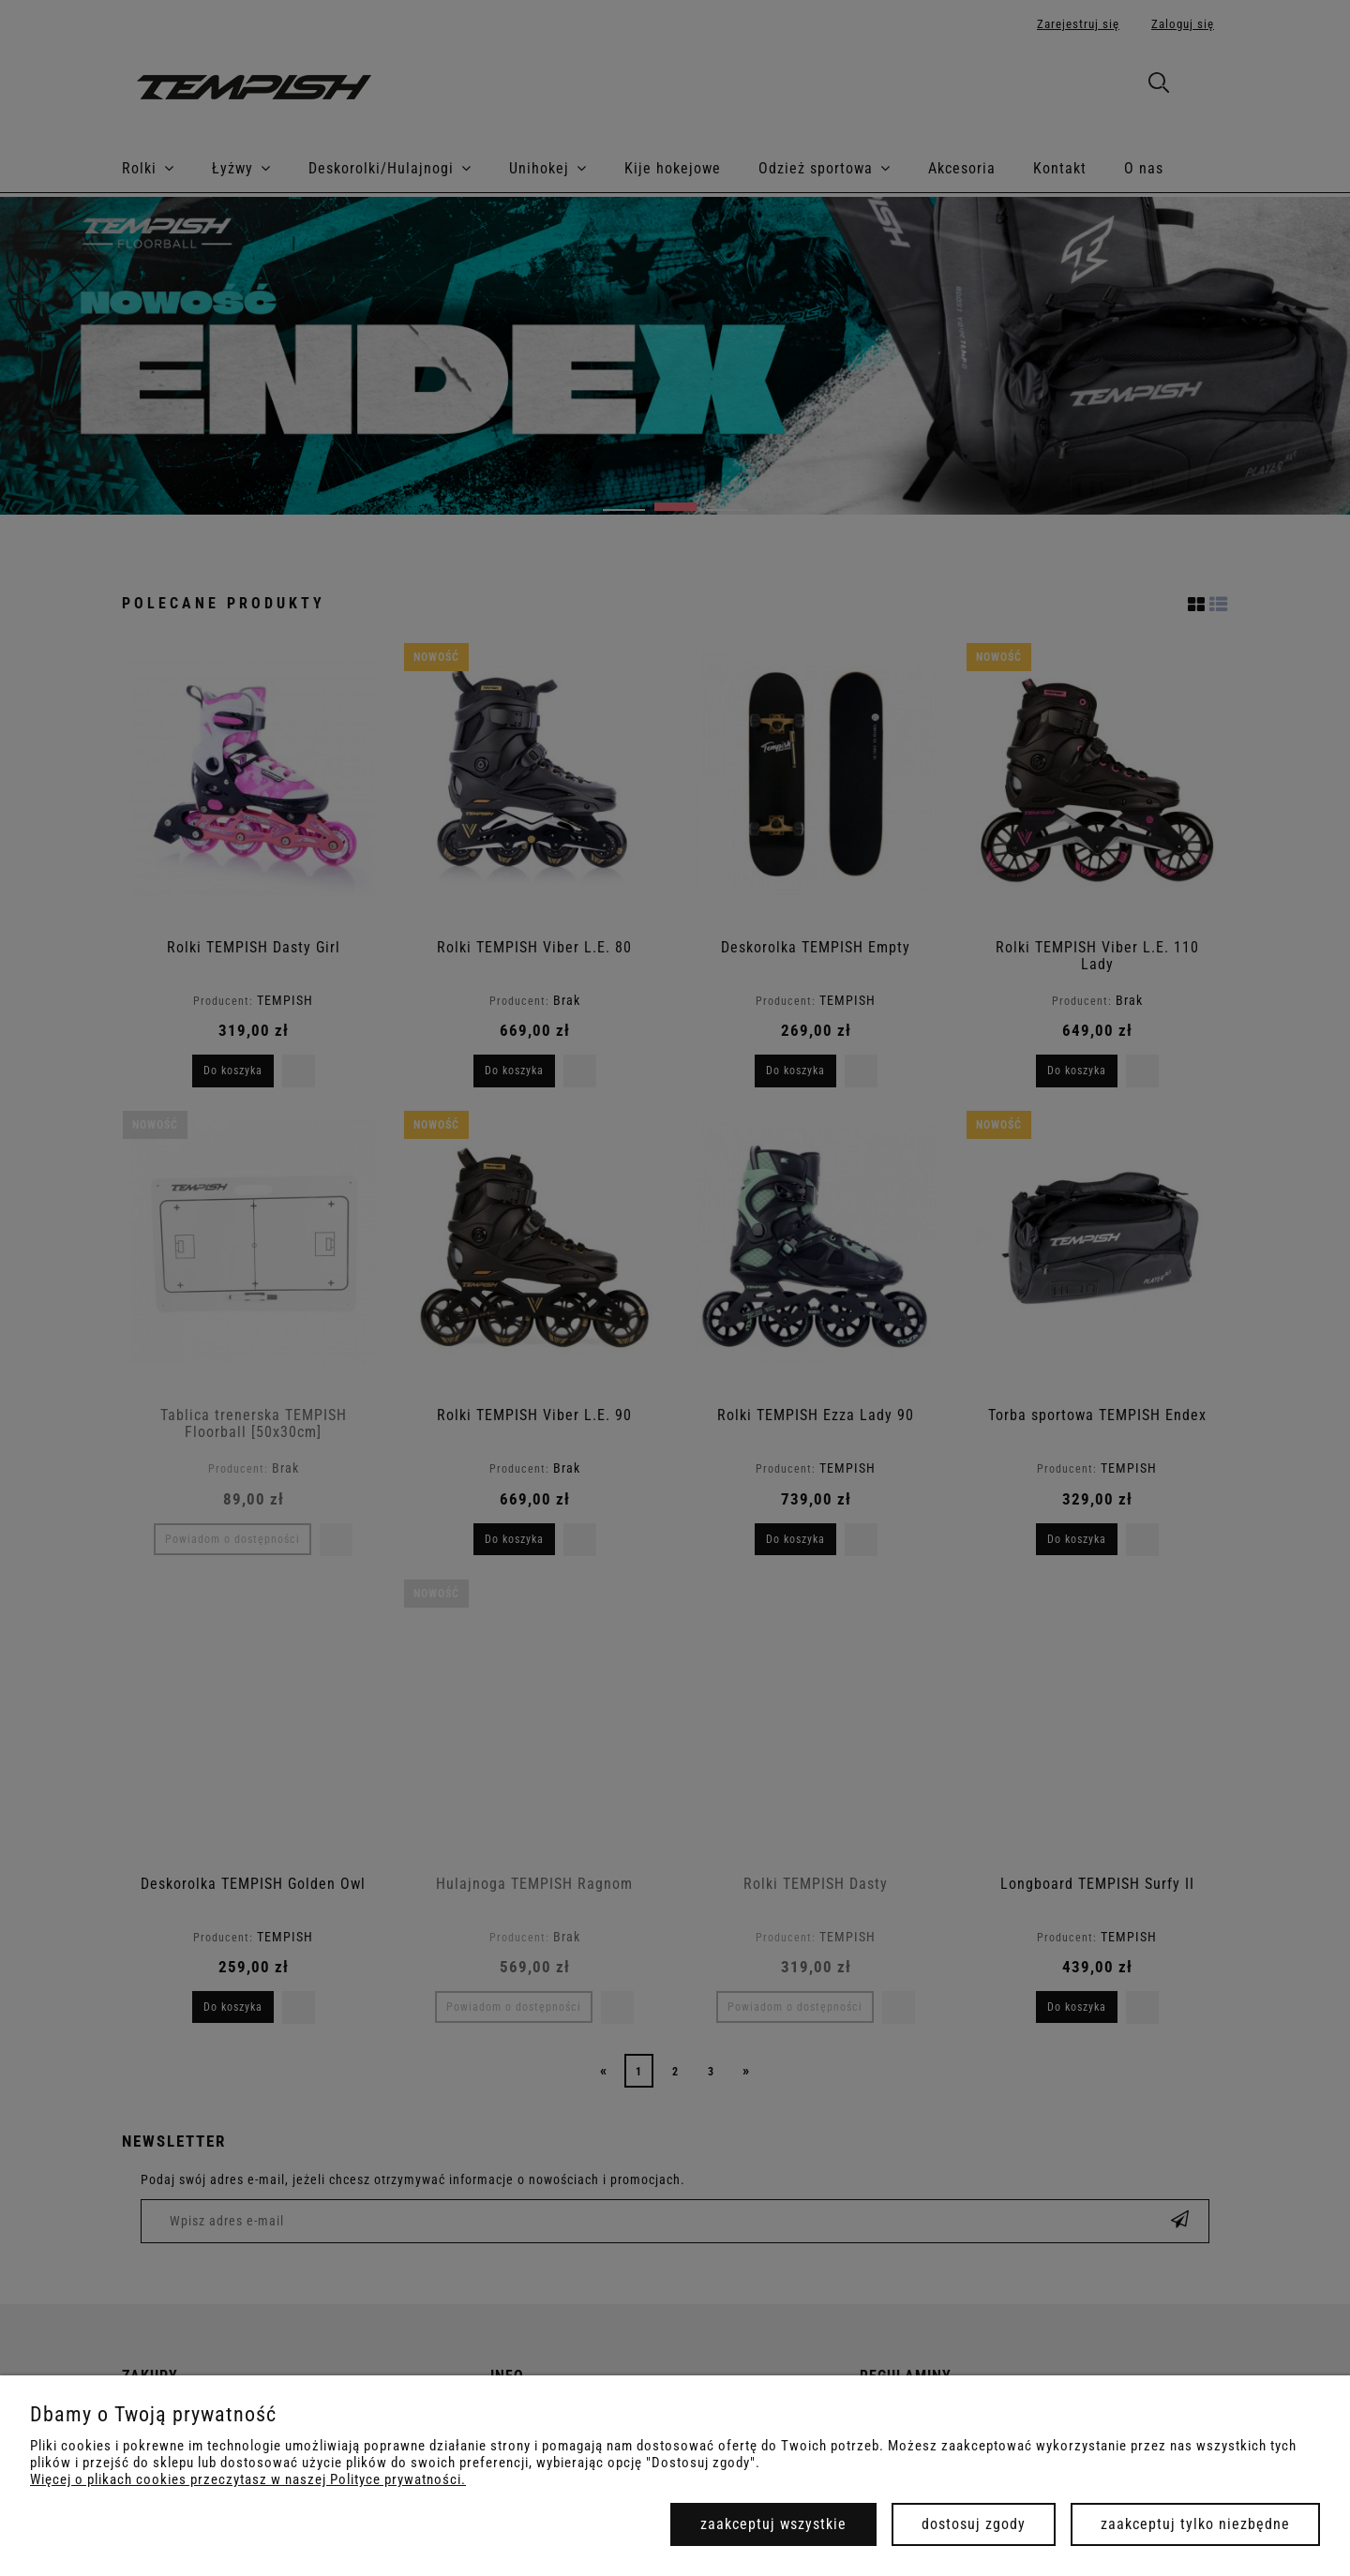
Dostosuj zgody (974, 2524)
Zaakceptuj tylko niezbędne (1195, 2524)
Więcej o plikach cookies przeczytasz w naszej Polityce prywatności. (248, 2479)
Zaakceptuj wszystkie (773, 2524)
